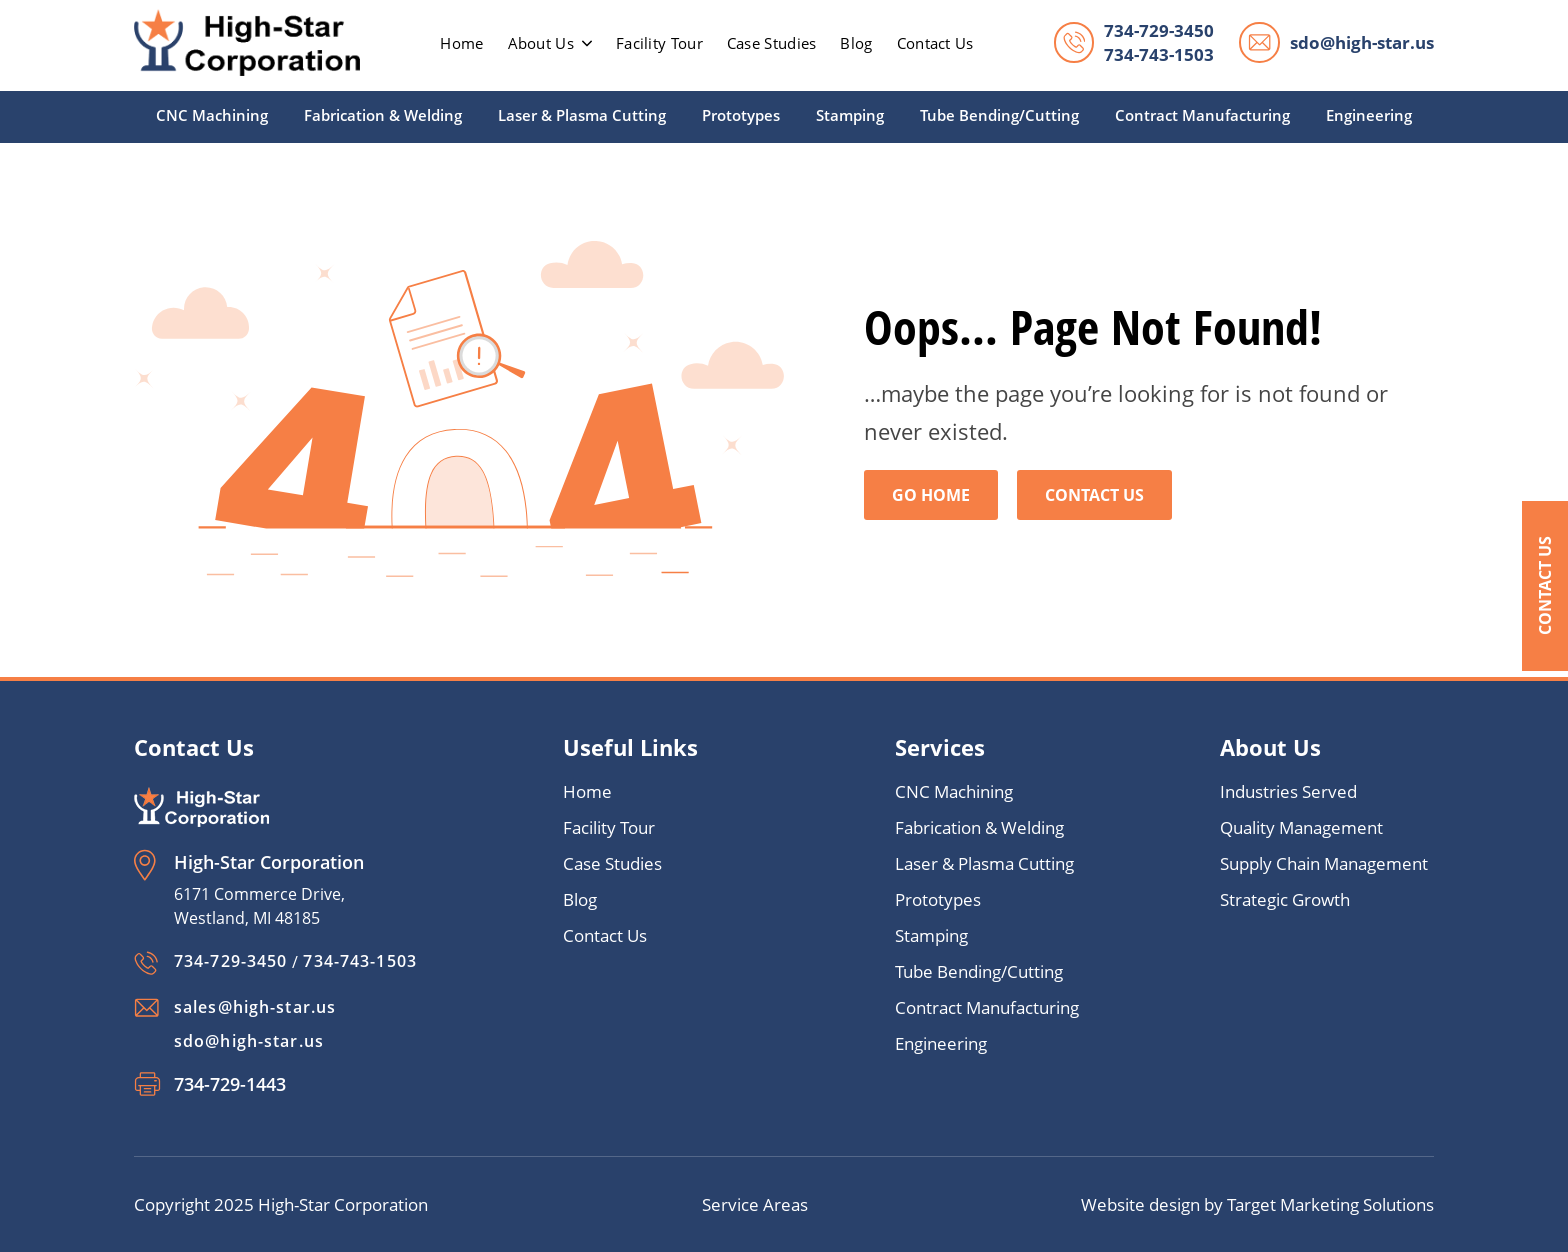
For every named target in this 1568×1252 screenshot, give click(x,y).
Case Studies (772, 43)
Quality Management (1301, 827)
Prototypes (741, 115)
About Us (550, 43)
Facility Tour (659, 43)
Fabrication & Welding (383, 115)
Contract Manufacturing (1202, 115)
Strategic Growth (1285, 899)
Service (732, 1204)
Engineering (1369, 115)
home (461, 43)
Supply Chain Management (1324, 863)
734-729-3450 (1159, 30)
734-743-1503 (1159, 54)
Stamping (850, 115)
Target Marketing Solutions (1330, 1204)
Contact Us (1545, 585)
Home (587, 791)
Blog (856, 43)
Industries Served (1288, 791)
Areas (785, 1204)
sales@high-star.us (255, 1007)
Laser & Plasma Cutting (582, 115)
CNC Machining (212, 115)
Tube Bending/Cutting (999, 115)
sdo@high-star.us (1362, 42)
